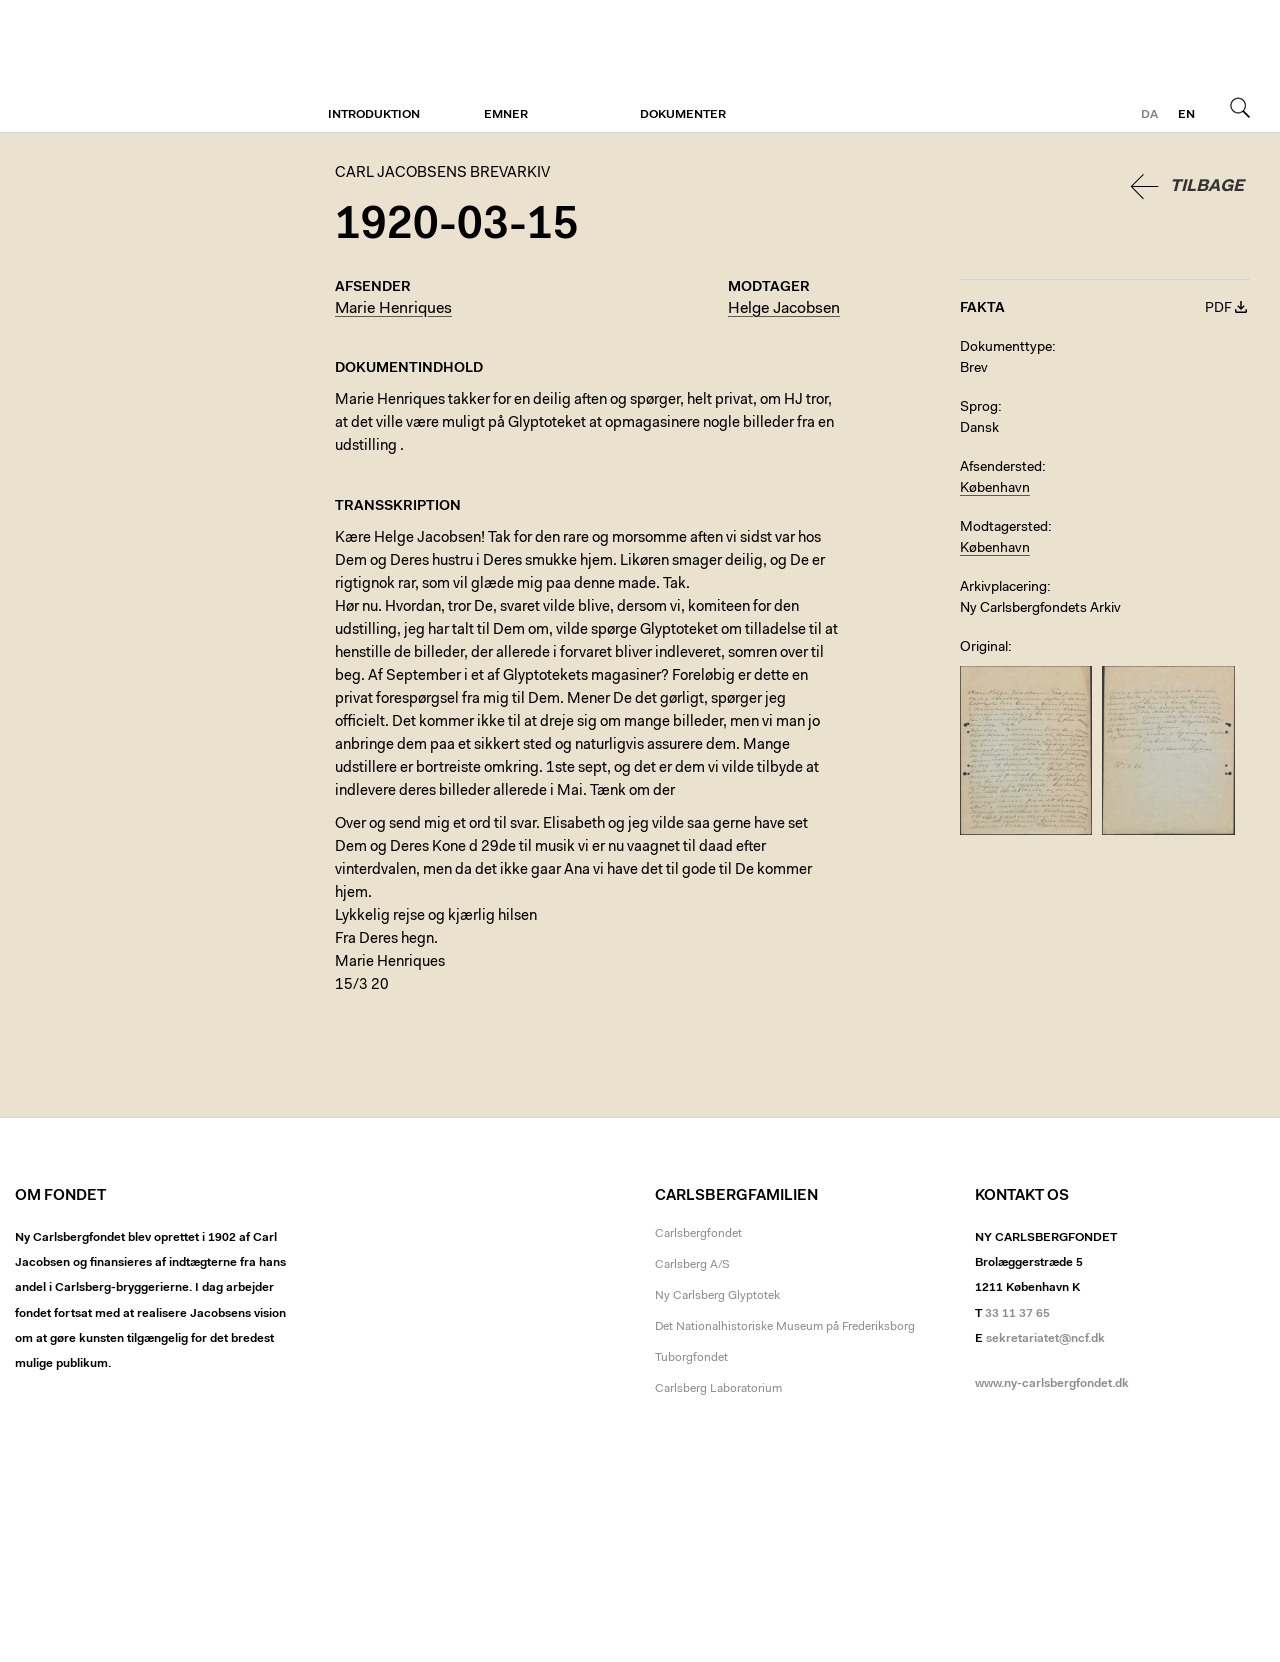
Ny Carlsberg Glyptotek (717, 1296)
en (1186, 115)
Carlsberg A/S (692, 1265)
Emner (506, 115)
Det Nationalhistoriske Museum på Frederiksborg (785, 1327)
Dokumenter (683, 115)
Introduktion (374, 115)
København (995, 489)
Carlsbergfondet (698, 1234)
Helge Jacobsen (784, 309)
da (1149, 115)
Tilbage (1207, 186)
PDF (1218, 309)
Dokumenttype (1006, 348)
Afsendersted (1001, 468)
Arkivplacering (1003, 588)
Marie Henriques (393, 309)
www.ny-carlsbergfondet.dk (1052, 1384)
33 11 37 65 (1017, 1314)
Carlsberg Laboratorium (718, 1389)
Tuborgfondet (691, 1358)
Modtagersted (1004, 528)
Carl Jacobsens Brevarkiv (105, 66)
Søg (1240, 107)
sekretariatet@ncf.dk (1045, 1339)
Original (984, 648)
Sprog (979, 408)
